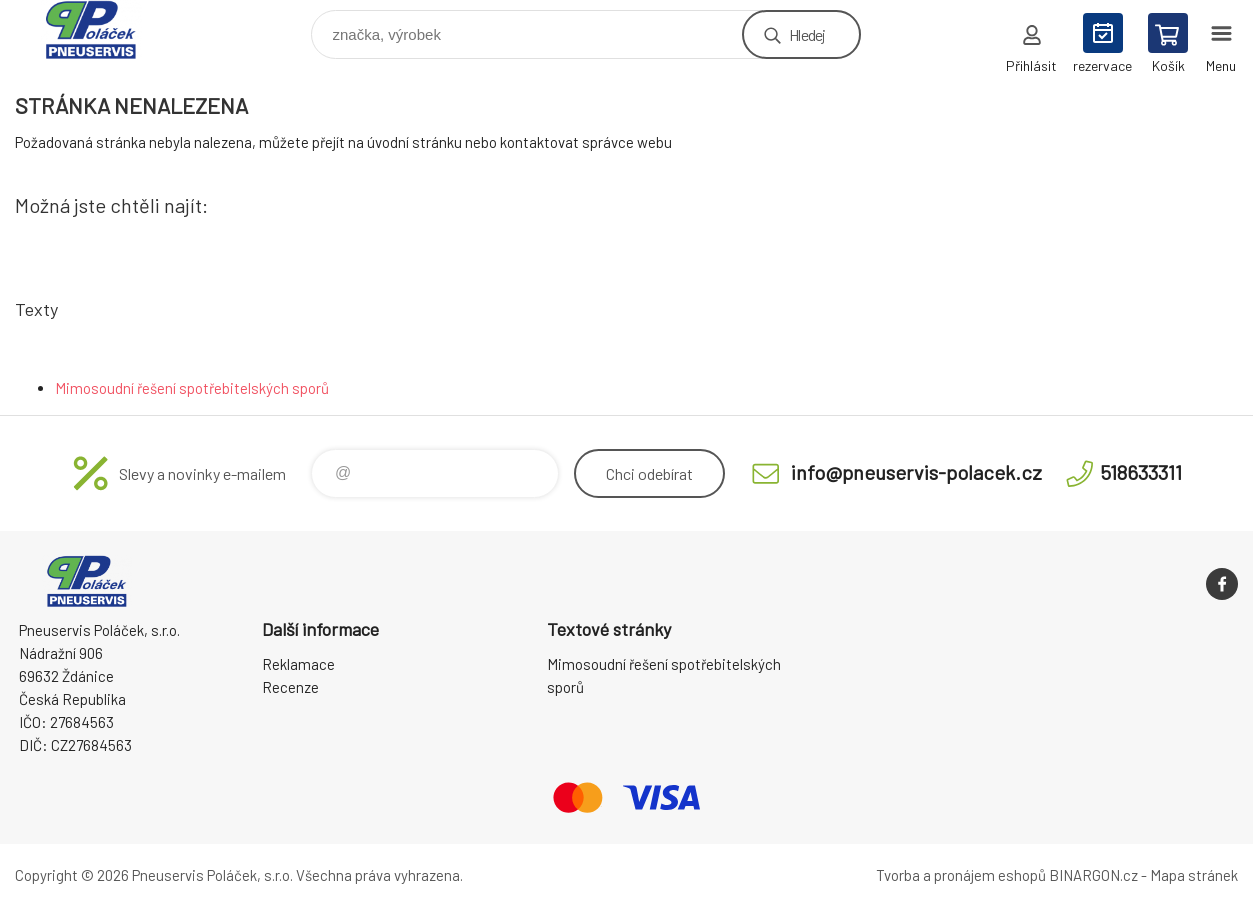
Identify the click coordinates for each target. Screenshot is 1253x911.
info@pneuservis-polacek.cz (916, 472)
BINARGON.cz (1093, 875)
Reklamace (298, 664)
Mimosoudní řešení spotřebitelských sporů (192, 388)
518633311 (1141, 472)
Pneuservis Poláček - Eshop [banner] (103, 29)
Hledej (807, 34)
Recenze (290, 687)
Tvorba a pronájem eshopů (961, 875)
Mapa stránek (1194, 875)
